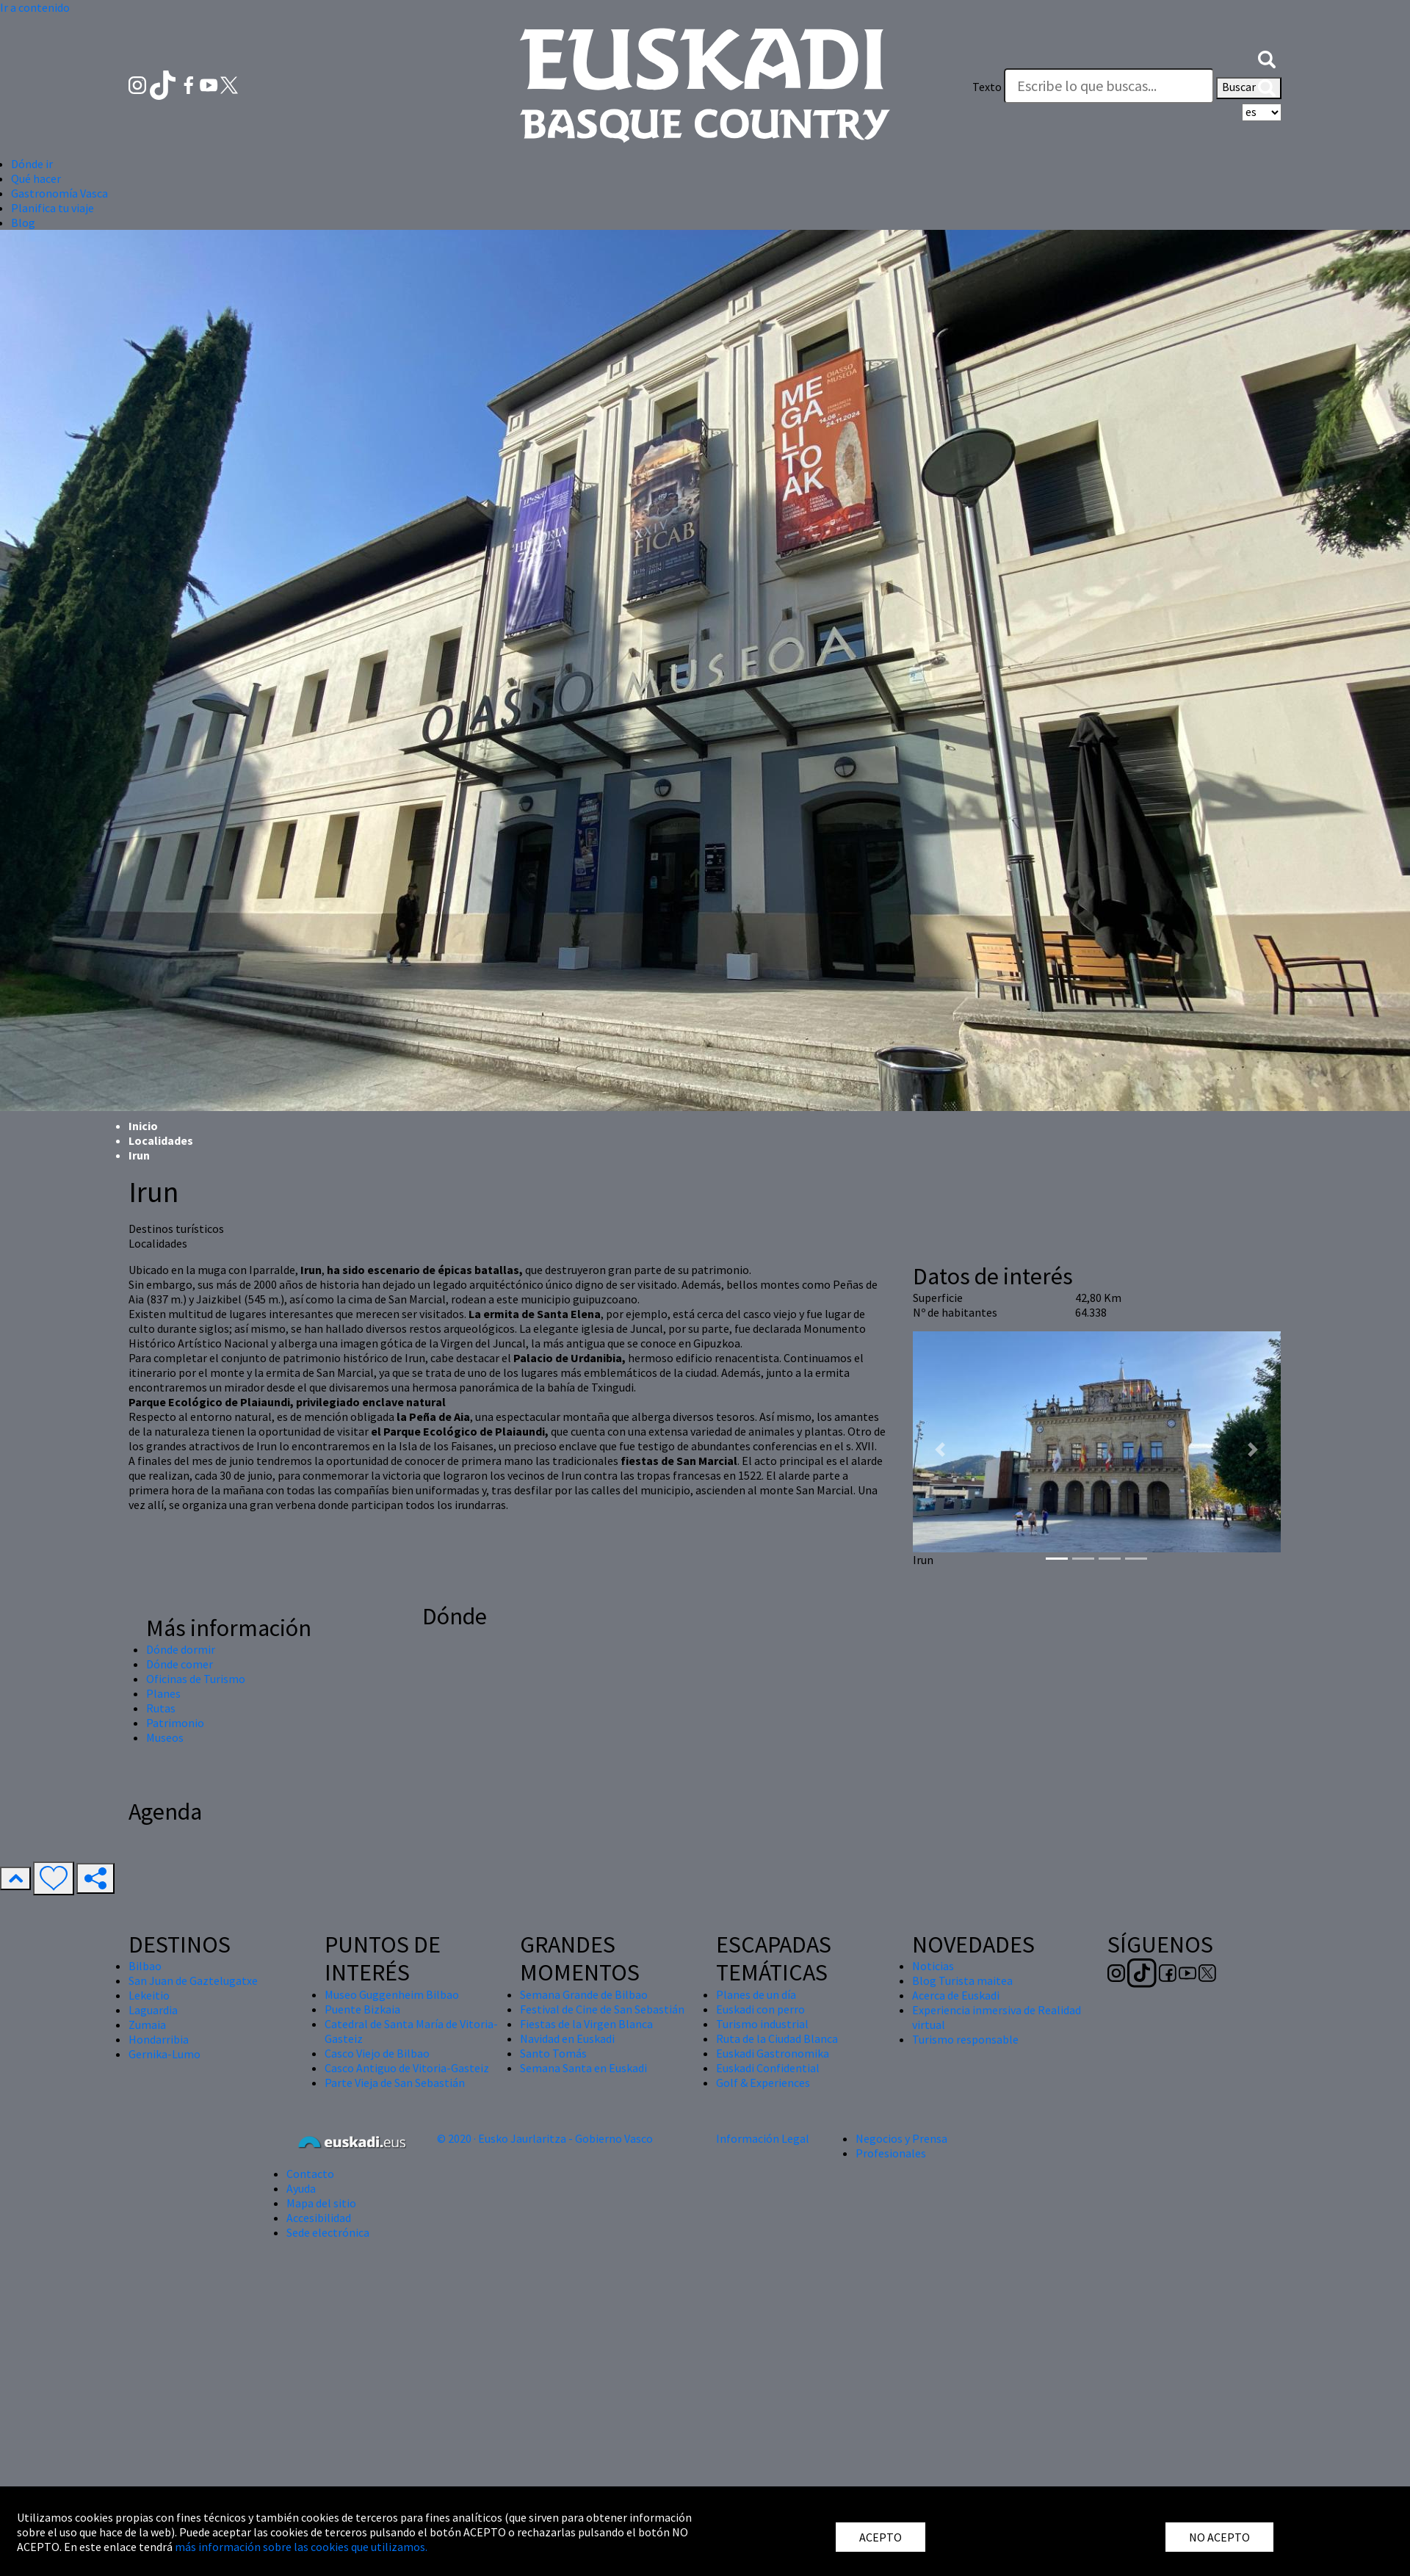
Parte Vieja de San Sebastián (395, 2082)
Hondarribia (159, 2039)
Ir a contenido (35, 7)
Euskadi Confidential (768, 2068)
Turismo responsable (965, 2039)
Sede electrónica (327, 2232)
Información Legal (762, 2138)
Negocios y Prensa (901, 2138)
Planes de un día (756, 1994)
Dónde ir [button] (32, 163)
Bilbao (145, 1965)
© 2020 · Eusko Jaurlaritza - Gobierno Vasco (545, 2138)
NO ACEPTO (1219, 2537)
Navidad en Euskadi (567, 2038)
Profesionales (891, 2153)
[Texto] (1109, 86)
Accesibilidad (318, 2217)
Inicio (143, 1125)
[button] (1267, 57)
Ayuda (301, 2188)
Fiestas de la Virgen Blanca (586, 2023)
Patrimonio (175, 1722)
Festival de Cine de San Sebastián (602, 2009)
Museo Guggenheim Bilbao (392, 1994)
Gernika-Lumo (164, 2054)
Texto (987, 86)
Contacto (310, 2173)
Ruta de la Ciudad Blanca (777, 2038)
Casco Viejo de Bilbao (377, 2053)
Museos (165, 1737)
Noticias (933, 1965)
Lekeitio (149, 1995)
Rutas (161, 1708)
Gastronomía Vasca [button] (59, 193)
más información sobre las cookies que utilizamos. (301, 2546)
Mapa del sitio (321, 2203)
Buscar (1249, 88)
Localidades (161, 1140)
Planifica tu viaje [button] (52, 207)
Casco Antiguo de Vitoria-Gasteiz (407, 2068)
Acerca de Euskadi (955, 1995)
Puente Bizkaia (362, 2009)
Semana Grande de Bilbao (584, 1994)
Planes (163, 1693)
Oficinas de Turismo (195, 1678)
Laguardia (153, 2009)
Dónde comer (179, 1664)
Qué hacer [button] (36, 178)
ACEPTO (880, 2537)
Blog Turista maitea (962, 1980)
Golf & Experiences (763, 2082)
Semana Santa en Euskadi (583, 2068)
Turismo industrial (762, 2023)
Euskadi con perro (760, 2009)
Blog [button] (23, 222)
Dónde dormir (180, 1649)
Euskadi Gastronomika (772, 2053)
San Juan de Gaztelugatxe (193, 1980)
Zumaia (147, 2024)
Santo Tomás (553, 2053)
